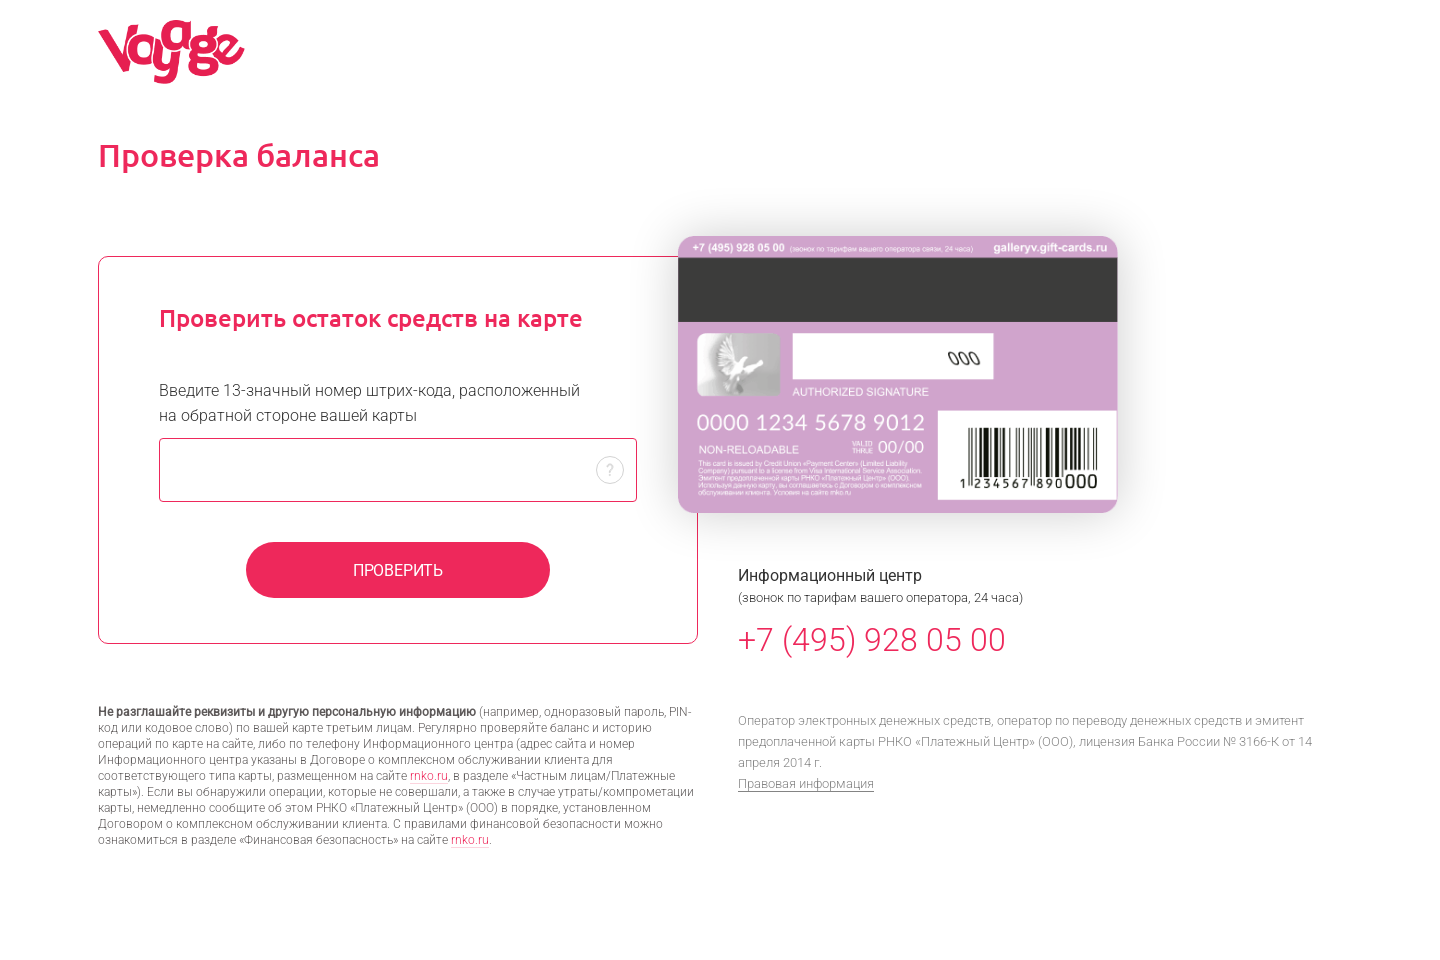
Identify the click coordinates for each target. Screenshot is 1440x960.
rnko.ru (429, 776)
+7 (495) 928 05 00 (872, 640)
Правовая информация (806, 783)
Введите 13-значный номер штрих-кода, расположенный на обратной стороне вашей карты (369, 403)
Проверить (398, 570)
